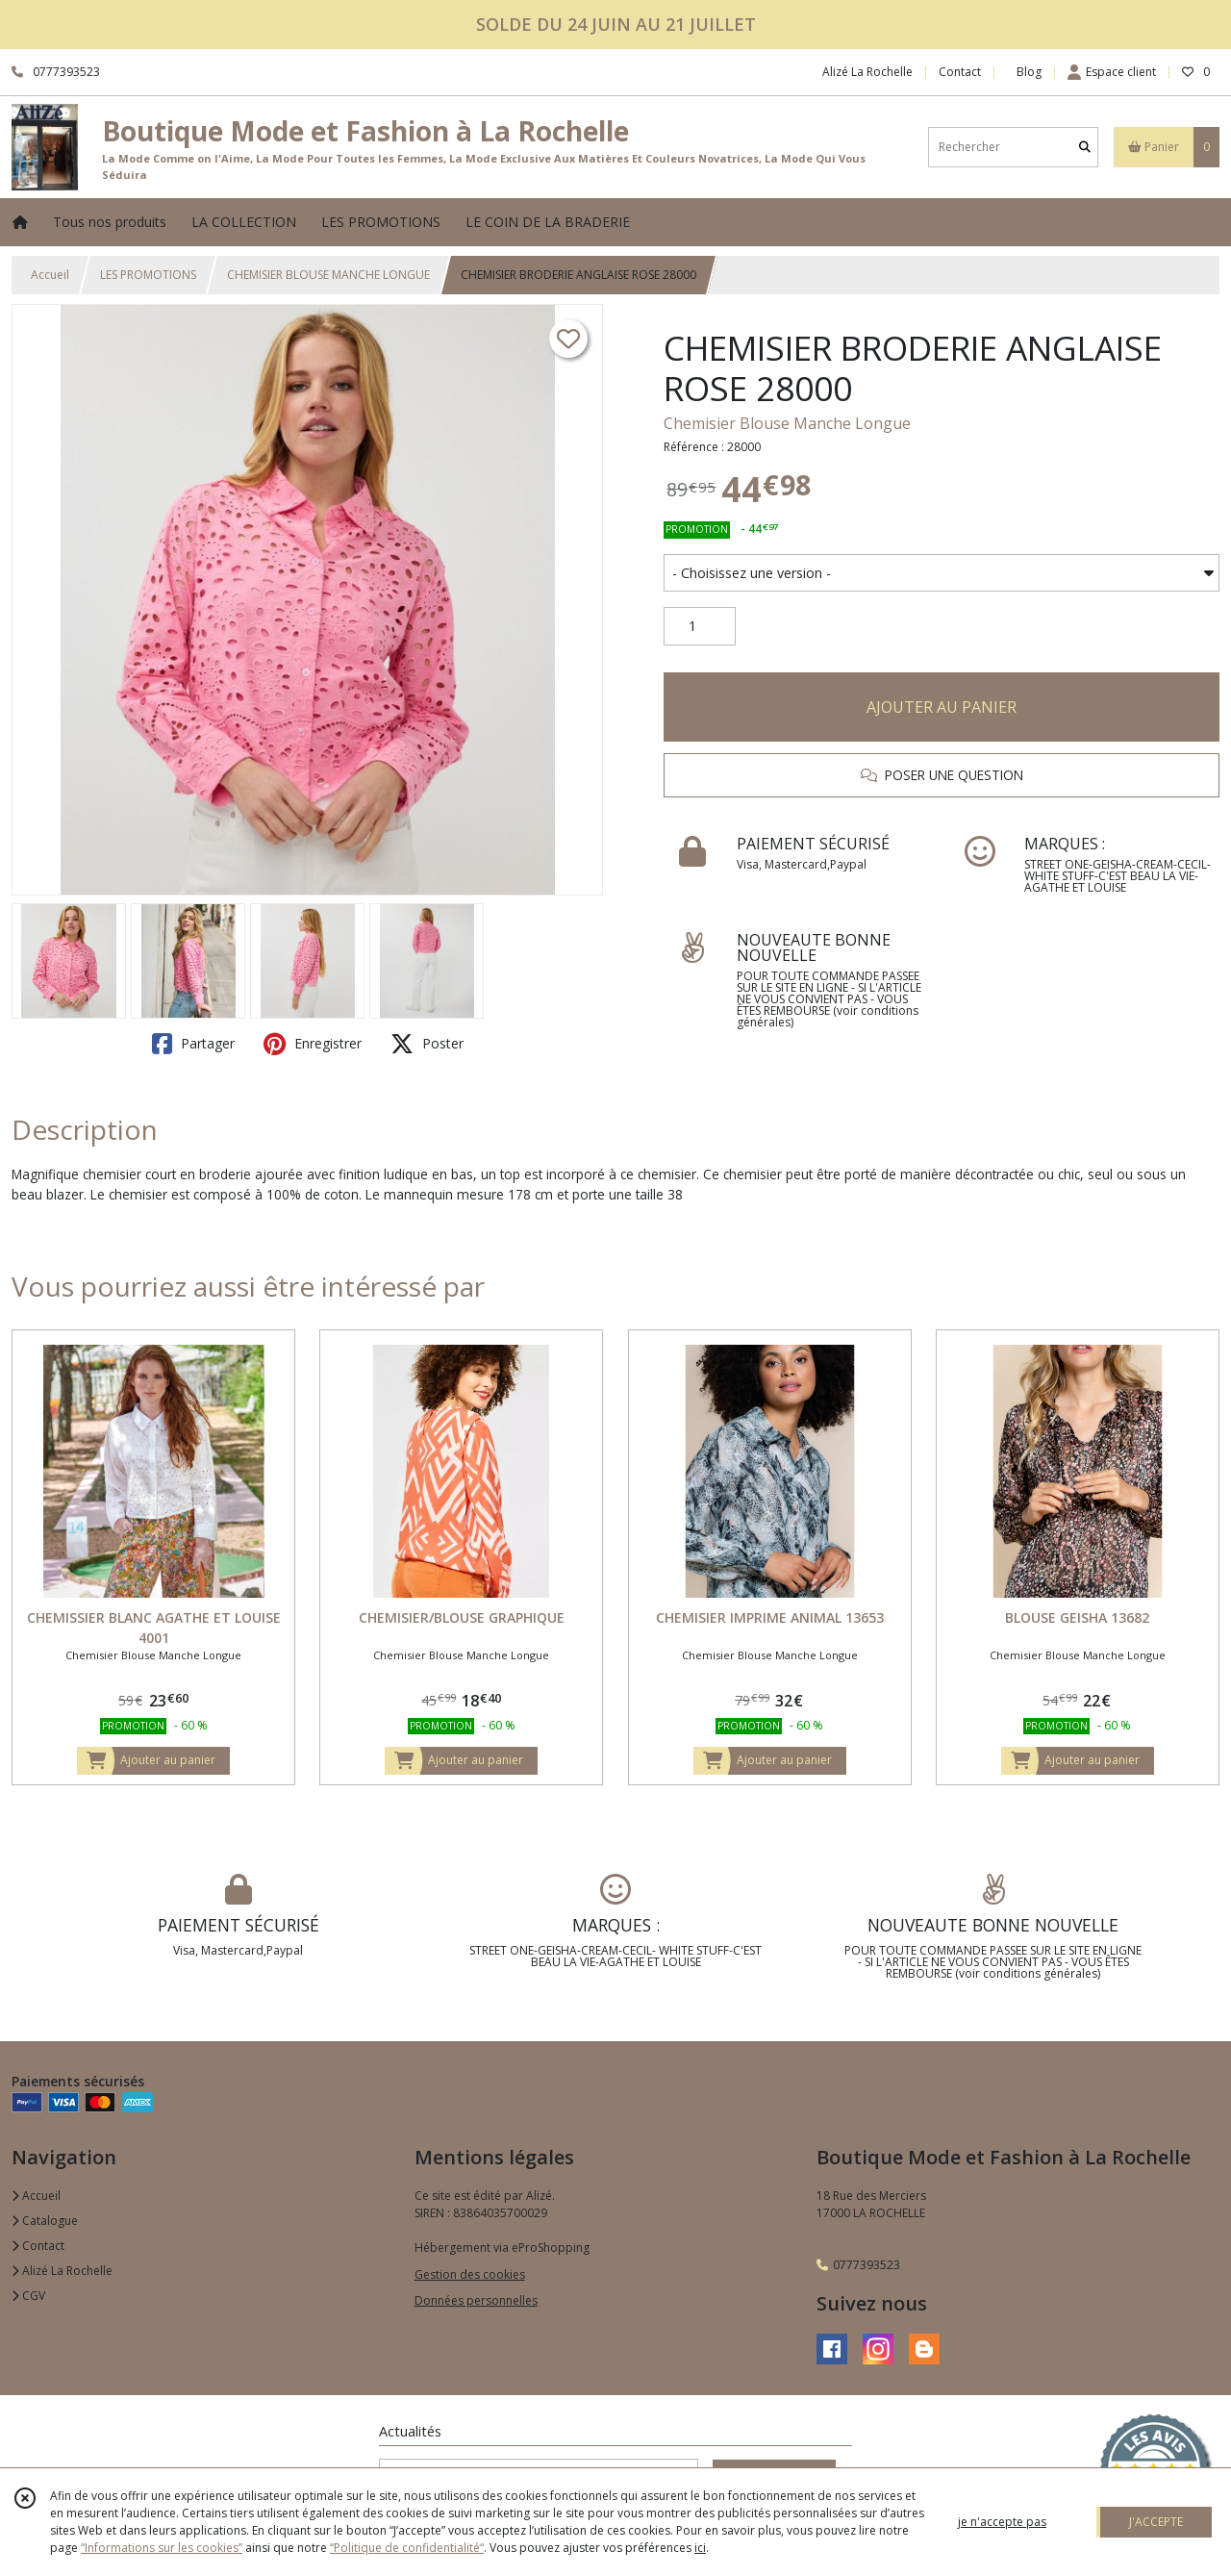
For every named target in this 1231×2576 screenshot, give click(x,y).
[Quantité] (700, 626)
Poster (427, 1043)
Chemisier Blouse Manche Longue (787, 423)
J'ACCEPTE (1156, 2521)
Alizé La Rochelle (62, 2270)
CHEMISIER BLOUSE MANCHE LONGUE (328, 274)
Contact (960, 71)
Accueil (50, 274)
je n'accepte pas (1002, 2521)
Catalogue (45, 2220)
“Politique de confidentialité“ (407, 2547)
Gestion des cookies (470, 2274)
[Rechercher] (1084, 146)
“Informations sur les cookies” (161, 2547)
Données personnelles (476, 2300)
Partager (193, 1043)
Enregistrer (313, 1043)
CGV (28, 2295)
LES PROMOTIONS (148, 274)
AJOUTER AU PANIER (942, 707)
